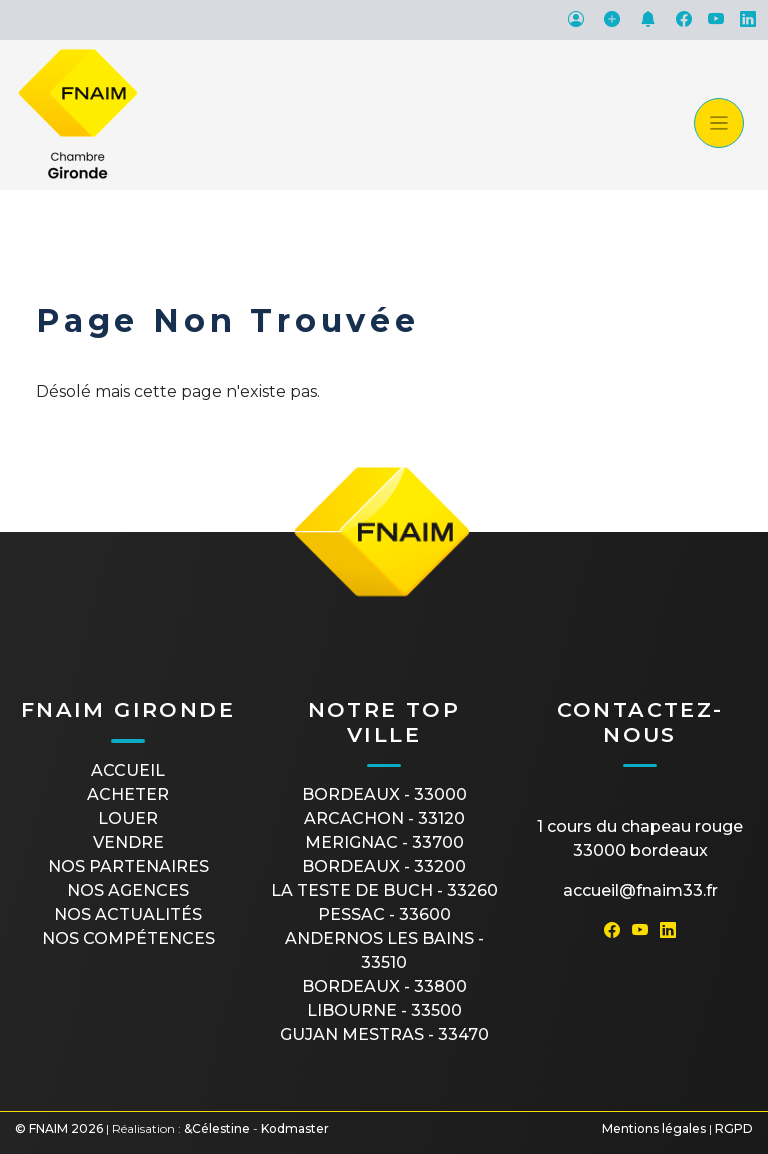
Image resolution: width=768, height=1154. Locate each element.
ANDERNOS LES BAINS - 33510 (384, 950)
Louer (128, 818)
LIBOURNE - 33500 (384, 1010)
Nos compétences (128, 938)
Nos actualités (128, 914)
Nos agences (128, 890)
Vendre (128, 842)
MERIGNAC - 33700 (384, 842)
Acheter (128, 794)
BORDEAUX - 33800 (384, 986)
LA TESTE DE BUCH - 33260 (384, 890)
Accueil (128, 770)
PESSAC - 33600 (384, 914)
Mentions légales (654, 1128)
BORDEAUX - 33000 (384, 794)
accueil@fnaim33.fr (640, 890)
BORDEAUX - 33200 (384, 866)
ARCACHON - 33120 (384, 818)
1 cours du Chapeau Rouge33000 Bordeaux (640, 838)
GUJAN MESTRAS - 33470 (384, 1034)
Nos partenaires (128, 866)
